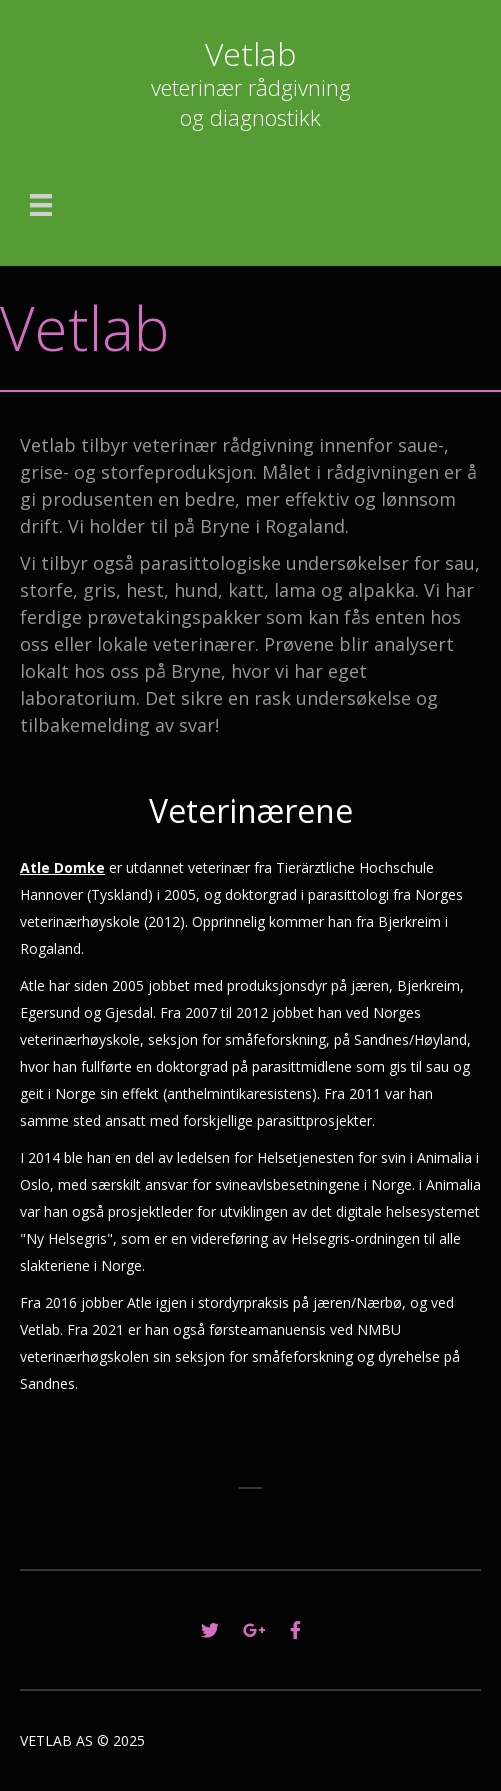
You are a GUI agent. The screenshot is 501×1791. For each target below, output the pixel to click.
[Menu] (41, 205)
